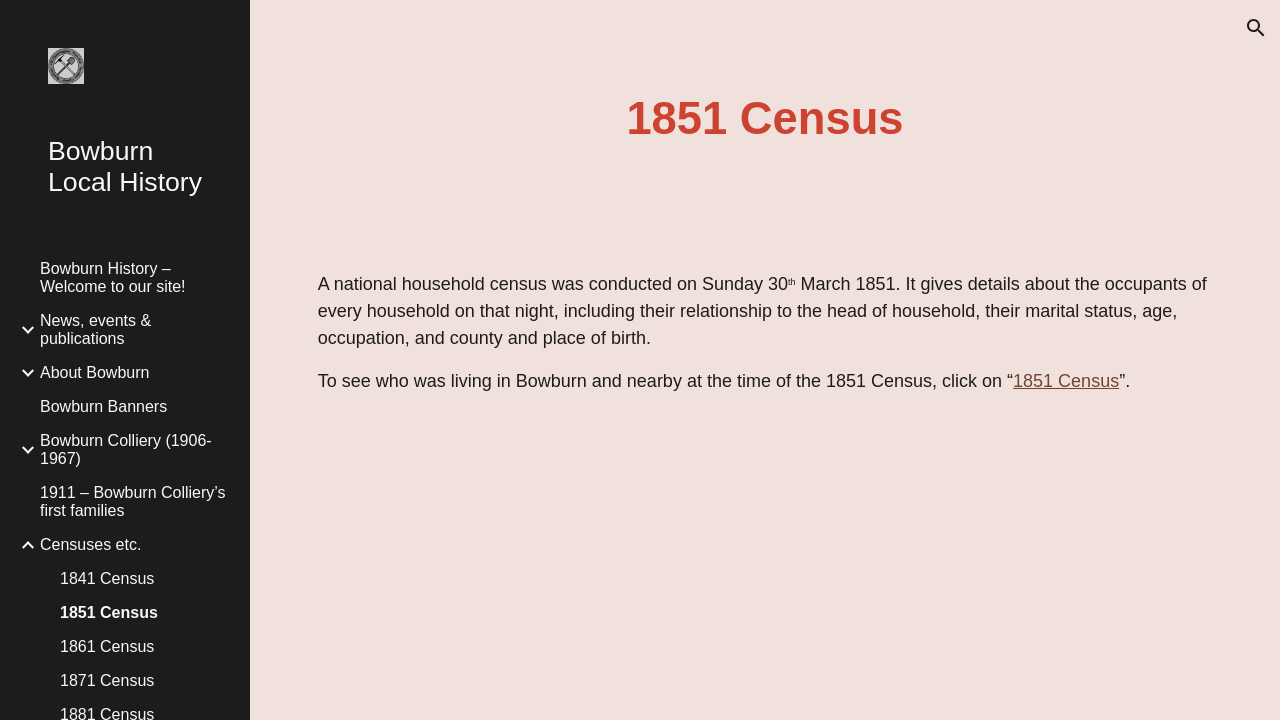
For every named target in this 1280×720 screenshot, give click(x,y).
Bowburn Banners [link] (103, 406)
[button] (1256, 28)
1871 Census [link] (107, 680)
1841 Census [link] (107, 578)
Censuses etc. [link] (90, 544)
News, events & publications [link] (95, 329)
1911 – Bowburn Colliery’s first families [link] (133, 501)
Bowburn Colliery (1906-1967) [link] (126, 449)
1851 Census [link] (109, 612)
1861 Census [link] (107, 646)
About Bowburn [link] (94, 372)
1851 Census (1066, 381)
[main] (764, 119)
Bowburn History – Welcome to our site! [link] (113, 277)
